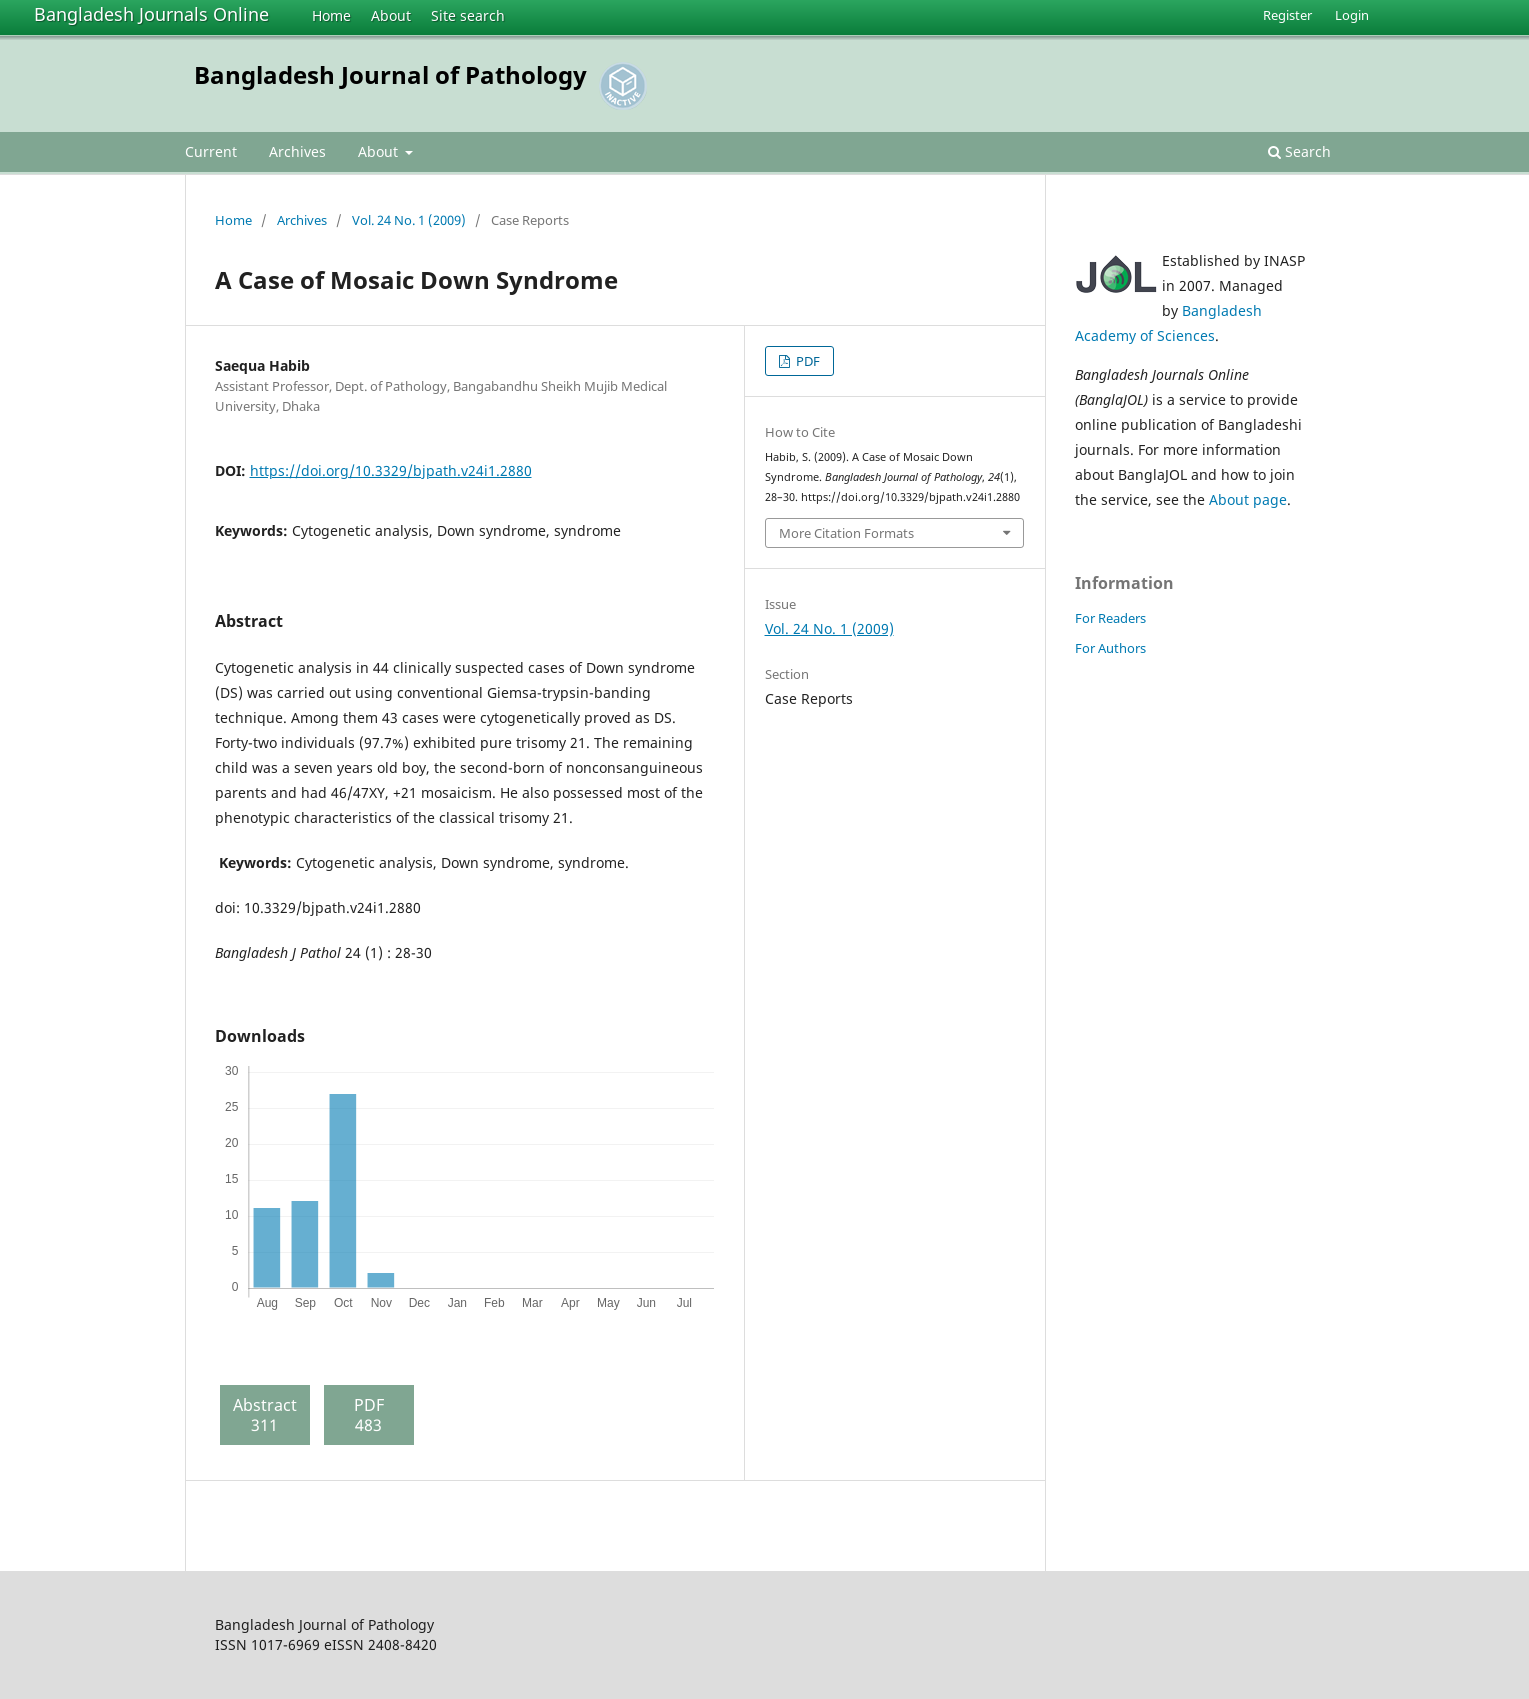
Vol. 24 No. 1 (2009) (409, 220)
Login (1352, 15)
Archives (297, 151)
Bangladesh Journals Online (151, 14)
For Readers (1110, 618)
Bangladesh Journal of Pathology (390, 74)
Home (331, 15)
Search (1299, 151)
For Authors (1110, 648)
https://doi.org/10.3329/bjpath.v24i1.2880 (391, 470)
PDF (806, 361)
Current (211, 151)
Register (1287, 15)
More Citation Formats (846, 533)
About (391, 15)
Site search (468, 15)
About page (1248, 499)
